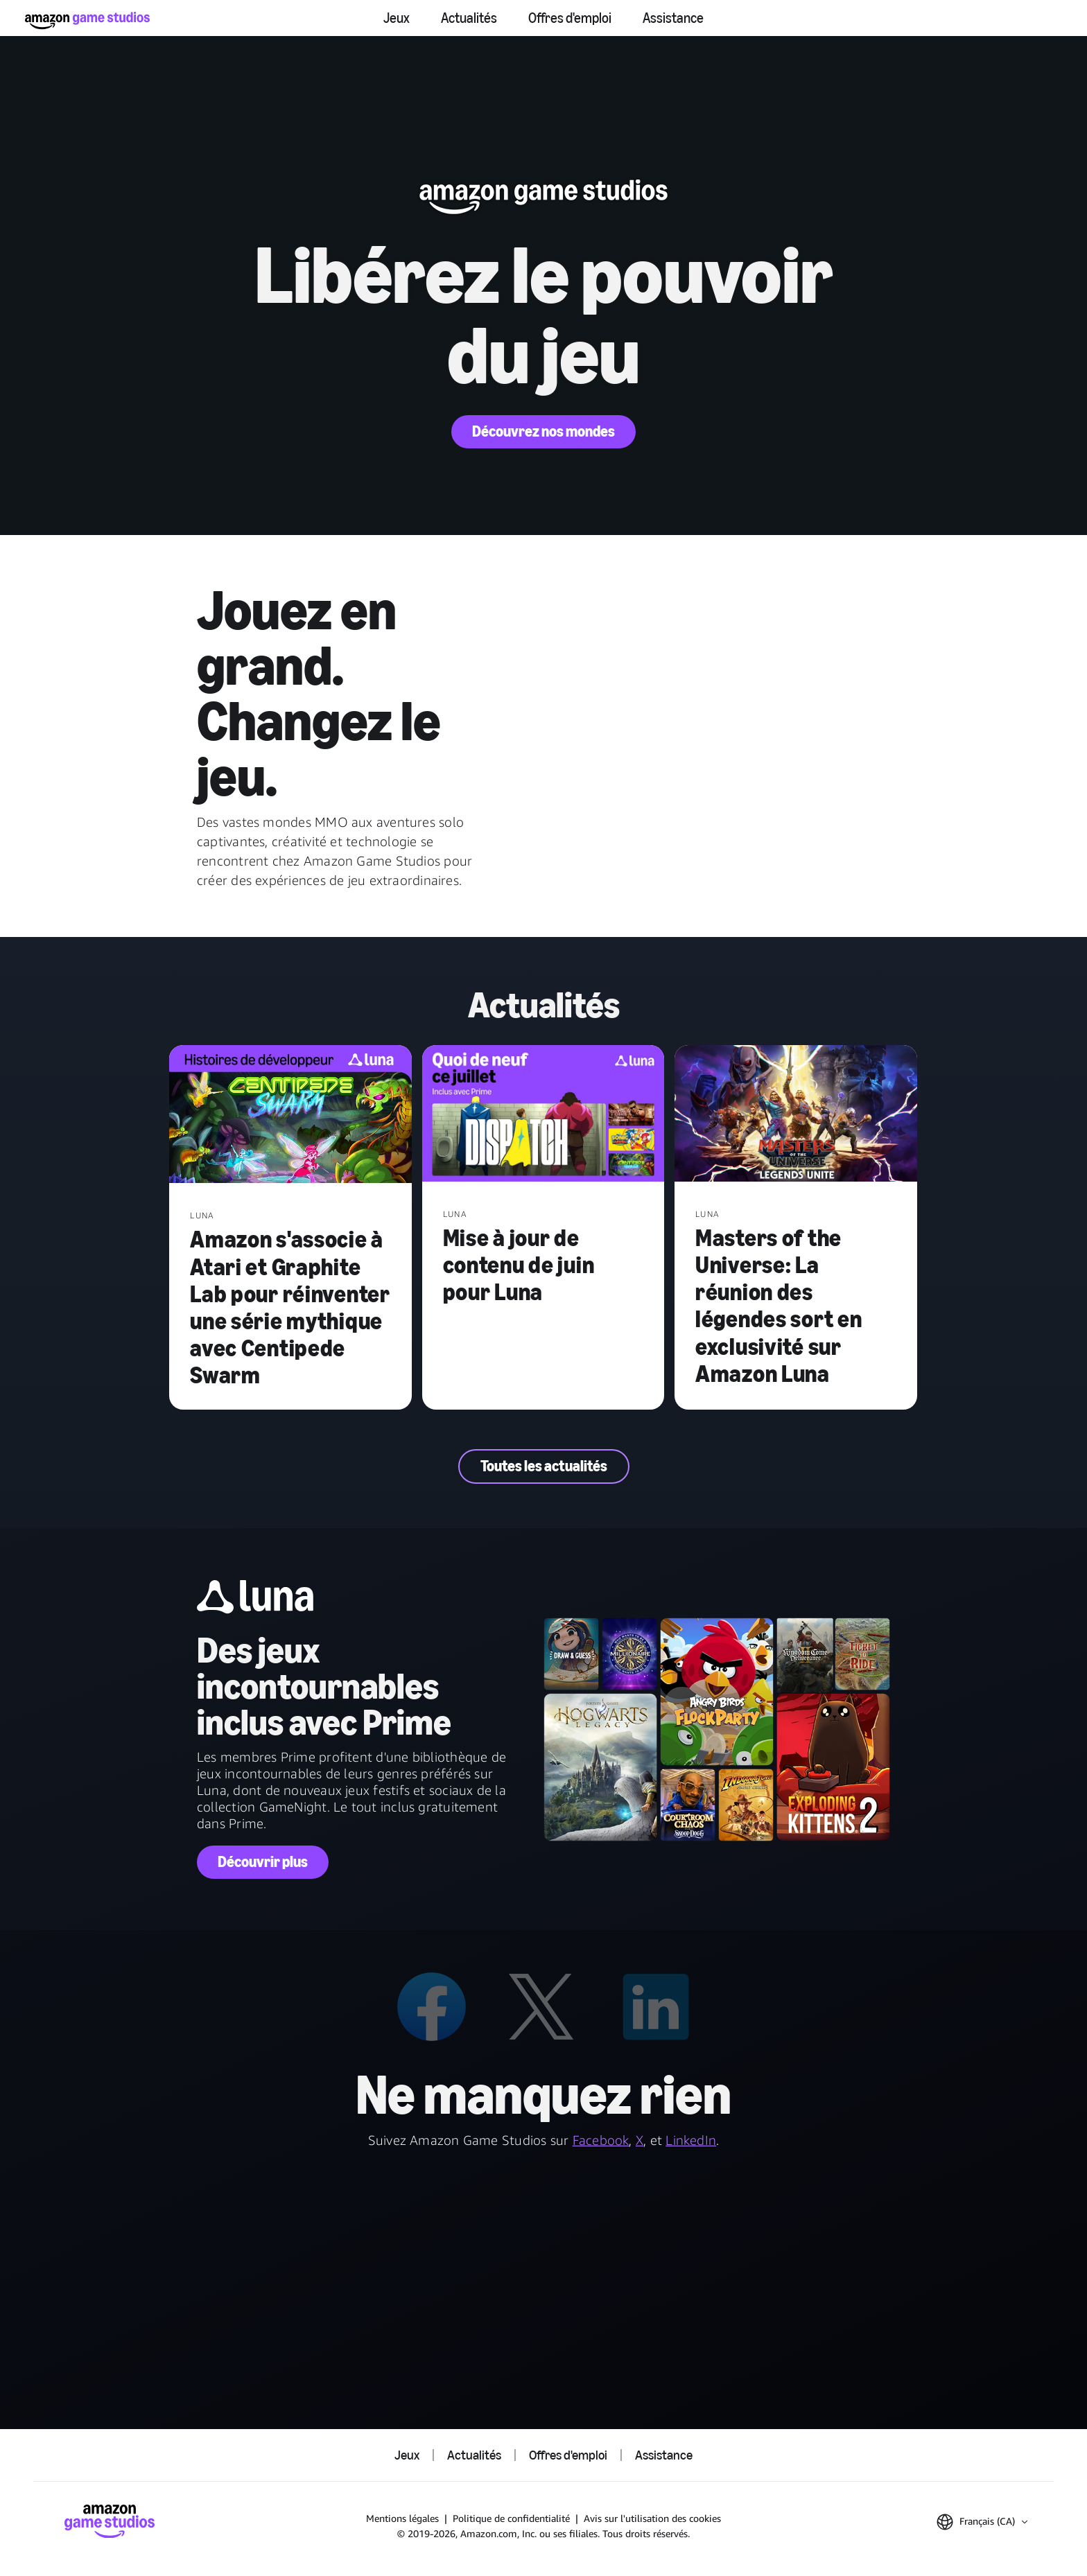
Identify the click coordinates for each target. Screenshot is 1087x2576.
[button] (982, 2522)
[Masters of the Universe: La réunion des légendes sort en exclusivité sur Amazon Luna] (796, 1114)
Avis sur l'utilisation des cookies (652, 2518)
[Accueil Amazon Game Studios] (87, 20)
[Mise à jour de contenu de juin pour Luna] (543, 1114)
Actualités (469, 18)
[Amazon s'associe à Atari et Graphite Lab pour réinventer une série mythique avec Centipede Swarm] (290, 1115)
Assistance (673, 18)
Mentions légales (402, 2518)
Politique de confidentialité (511, 2518)
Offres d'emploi (569, 18)
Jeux (396, 18)
